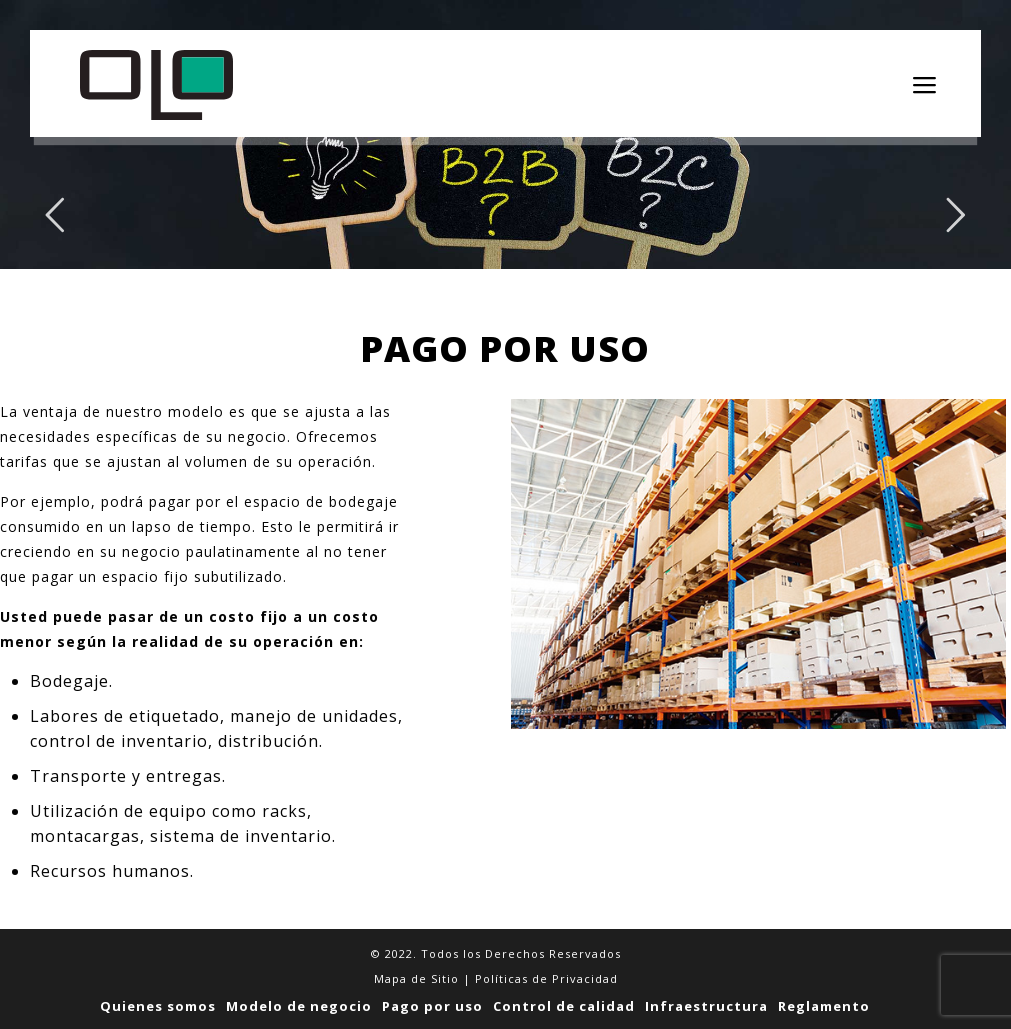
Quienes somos (158, 1006)
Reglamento (824, 1006)
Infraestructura (706, 1006)
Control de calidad (564, 1006)
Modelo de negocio (299, 1006)
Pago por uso (432, 1006)
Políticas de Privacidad (546, 978)
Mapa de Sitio (416, 978)
